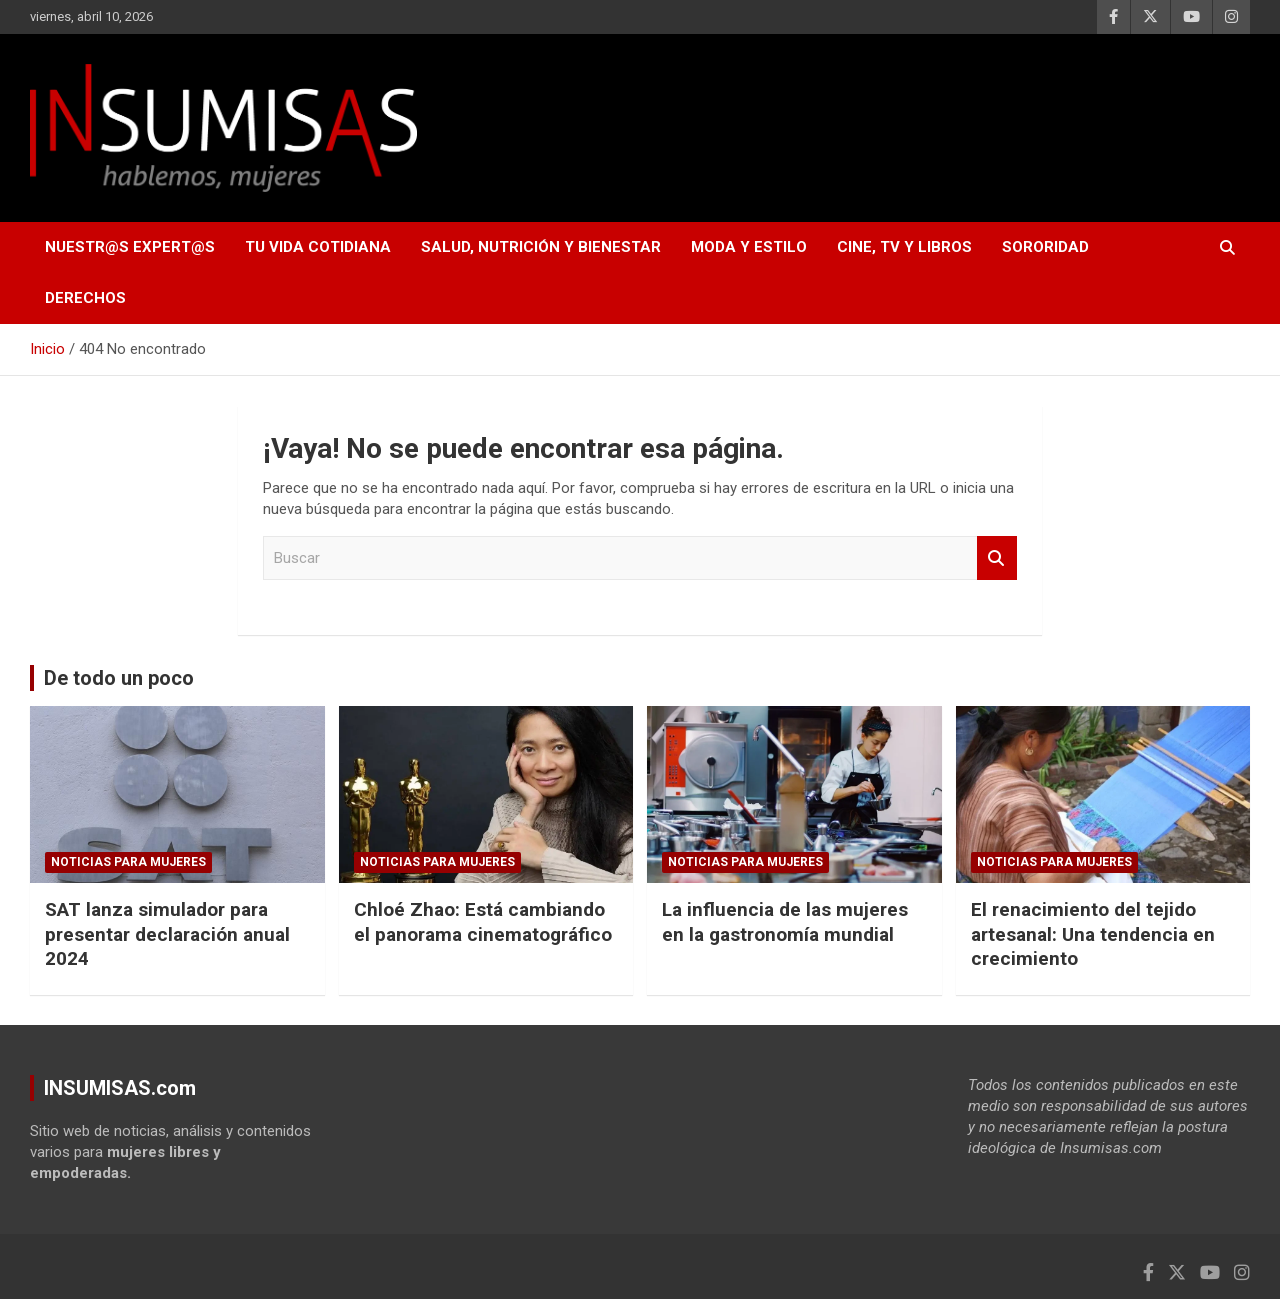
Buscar (997, 558)
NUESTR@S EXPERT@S (130, 247)
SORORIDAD (1045, 247)
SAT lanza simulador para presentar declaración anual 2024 (167, 934)
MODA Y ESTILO (749, 247)
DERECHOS (85, 298)
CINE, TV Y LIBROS (904, 247)
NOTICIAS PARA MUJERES (128, 862)
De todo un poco (119, 678)
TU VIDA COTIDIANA (318, 247)
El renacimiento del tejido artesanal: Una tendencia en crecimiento (1093, 934)
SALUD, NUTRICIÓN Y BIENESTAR (541, 247)
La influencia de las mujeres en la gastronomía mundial (785, 922)
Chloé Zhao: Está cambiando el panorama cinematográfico (483, 922)
